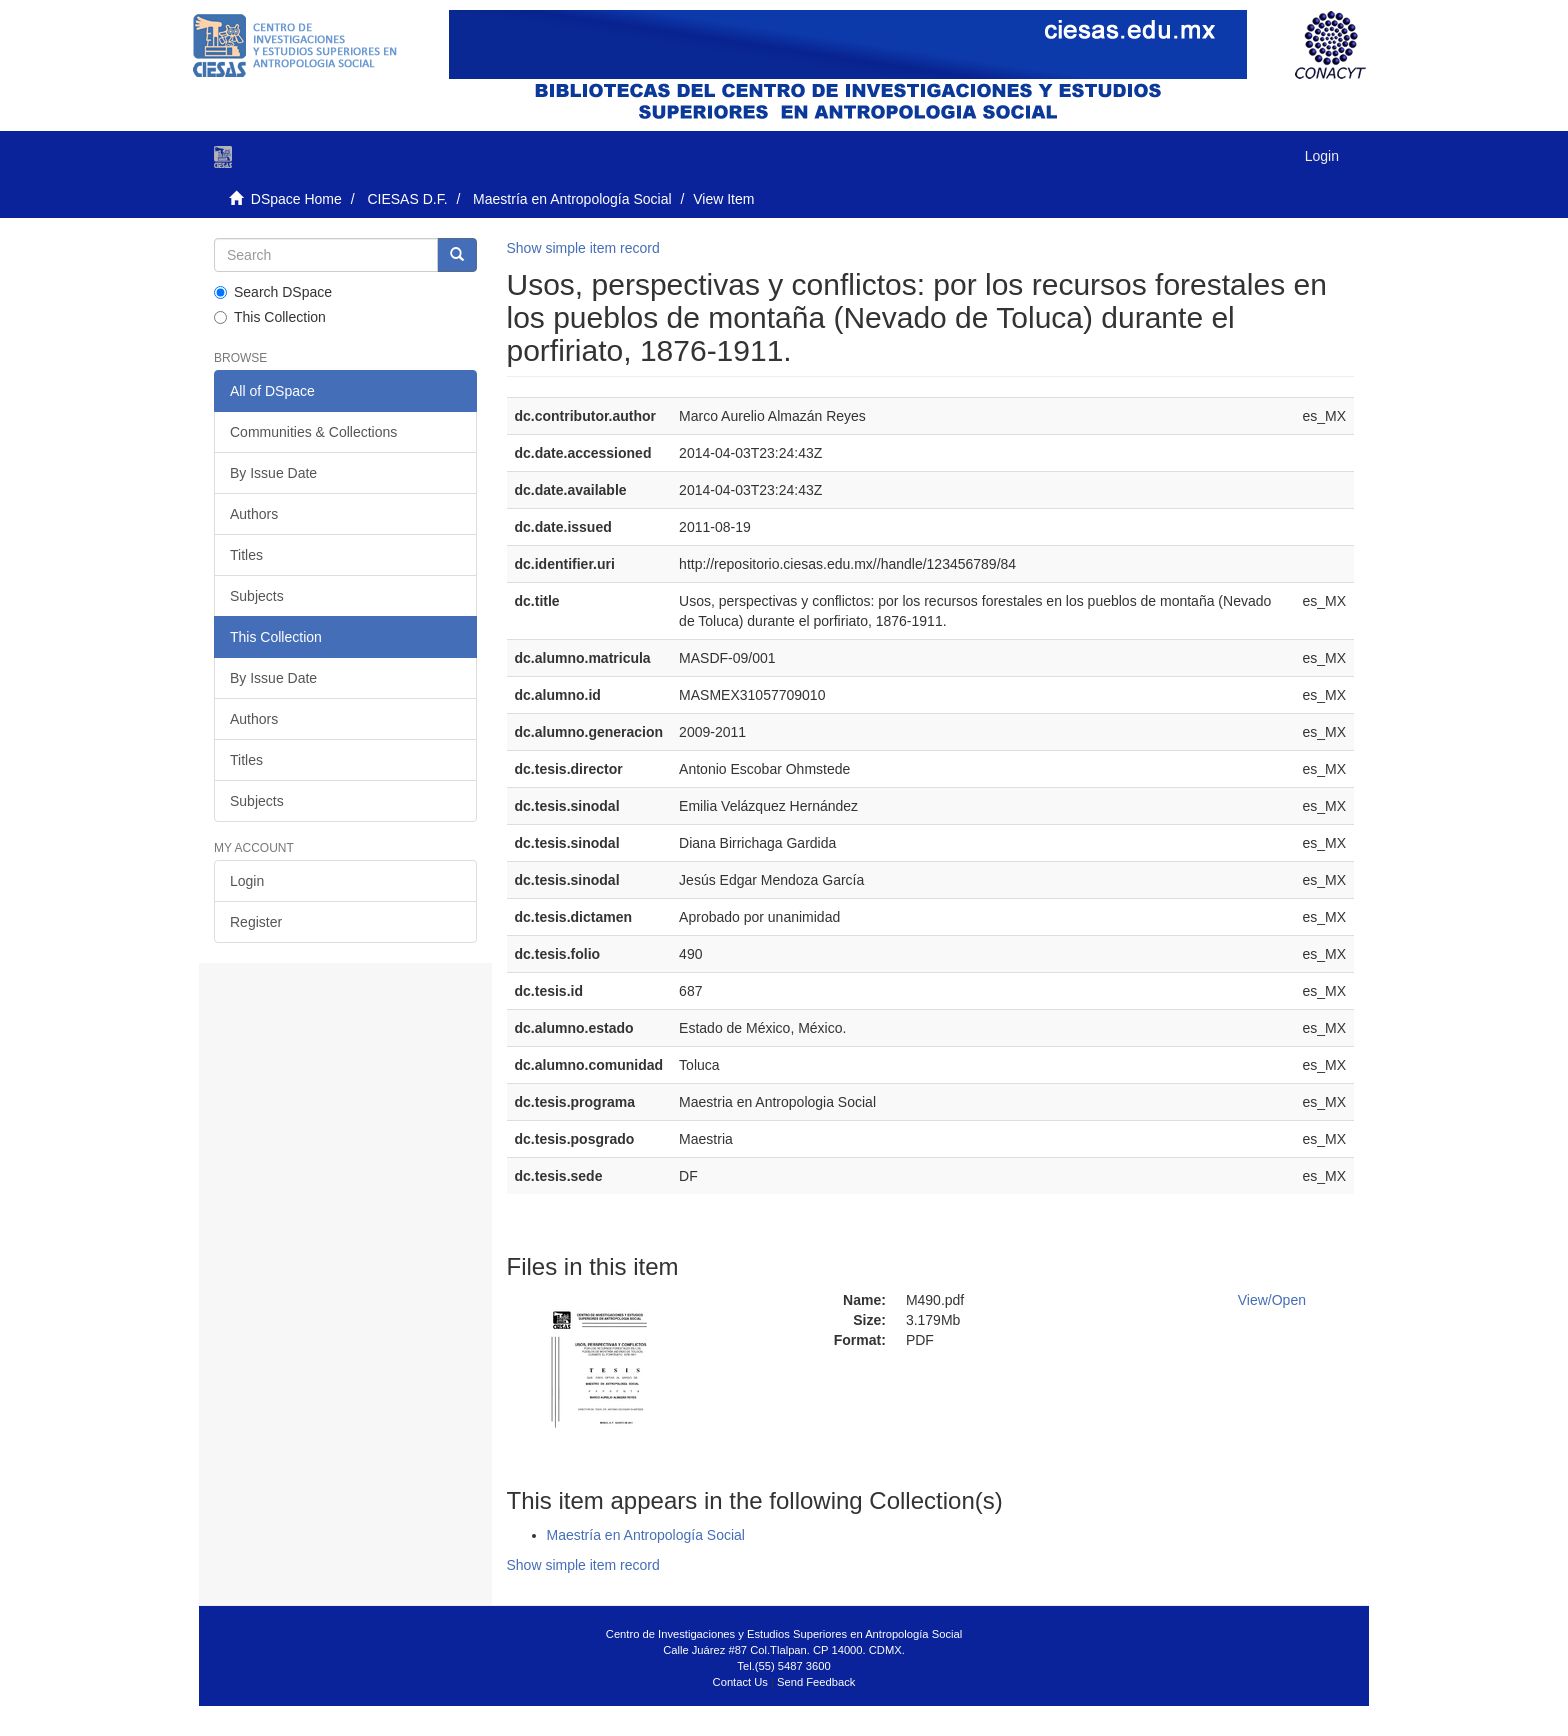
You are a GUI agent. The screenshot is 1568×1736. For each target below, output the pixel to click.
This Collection (270, 317)
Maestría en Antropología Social (572, 199)
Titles (246, 555)
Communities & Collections (313, 432)
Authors (254, 514)
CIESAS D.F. (407, 199)
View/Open (1272, 1300)
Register (256, 922)
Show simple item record (583, 248)
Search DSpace (273, 292)
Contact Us (740, 1682)
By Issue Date (273, 473)
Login (247, 881)
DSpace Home (296, 199)
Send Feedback (816, 1682)
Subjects (257, 596)
